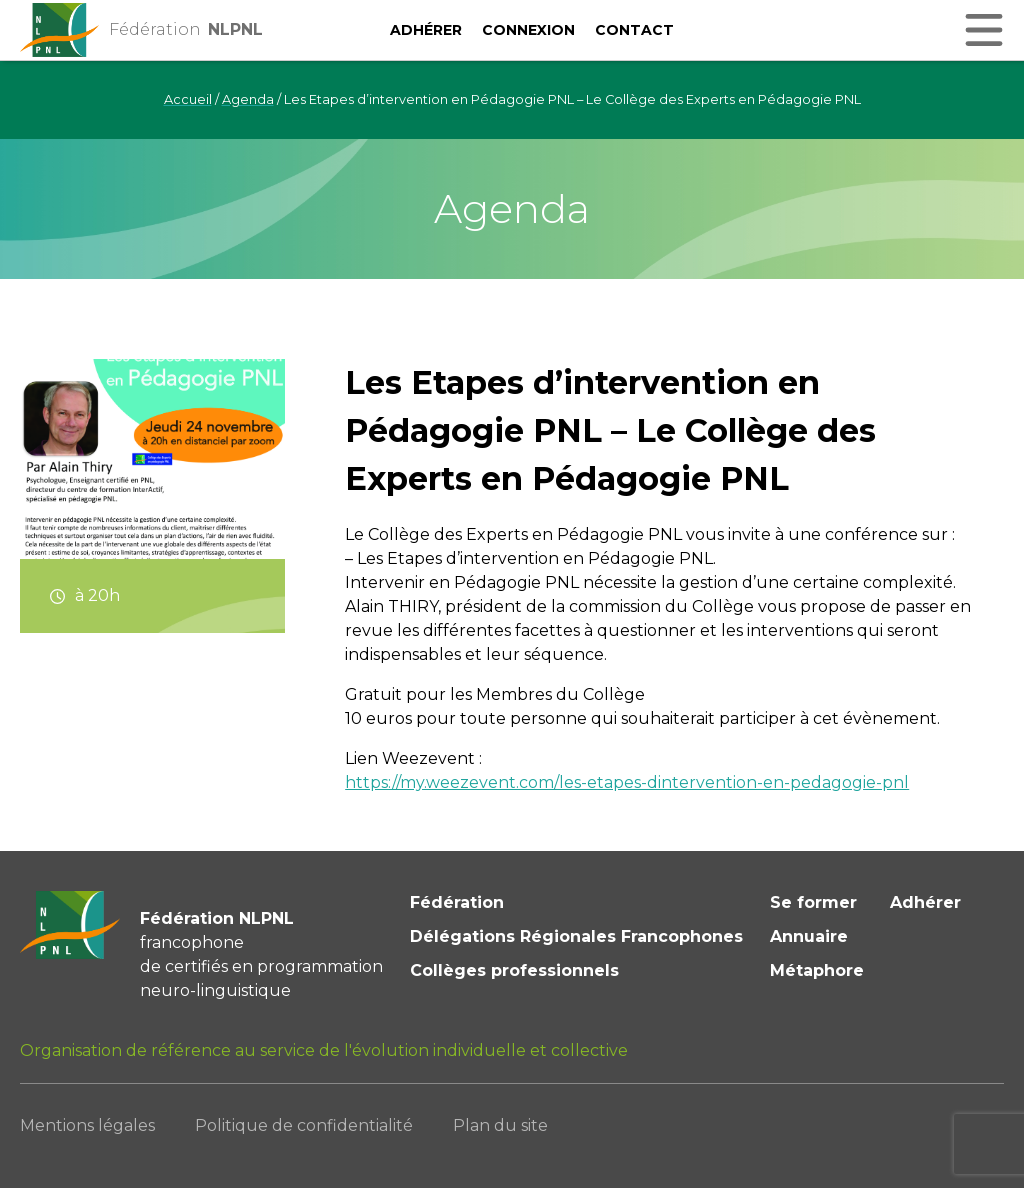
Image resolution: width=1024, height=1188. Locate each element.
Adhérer (426, 30)
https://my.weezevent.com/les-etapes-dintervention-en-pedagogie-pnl (627, 782)
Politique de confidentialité (304, 1125)
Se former (813, 902)
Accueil (188, 99)
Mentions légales (87, 1125)
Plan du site (500, 1125)
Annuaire (809, 936)
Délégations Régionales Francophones (576, 936)
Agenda (248, 99)
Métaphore (817, 970)
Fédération (457, 902)
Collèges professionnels (514, 970)
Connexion (528, 30)
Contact (634, 30)
